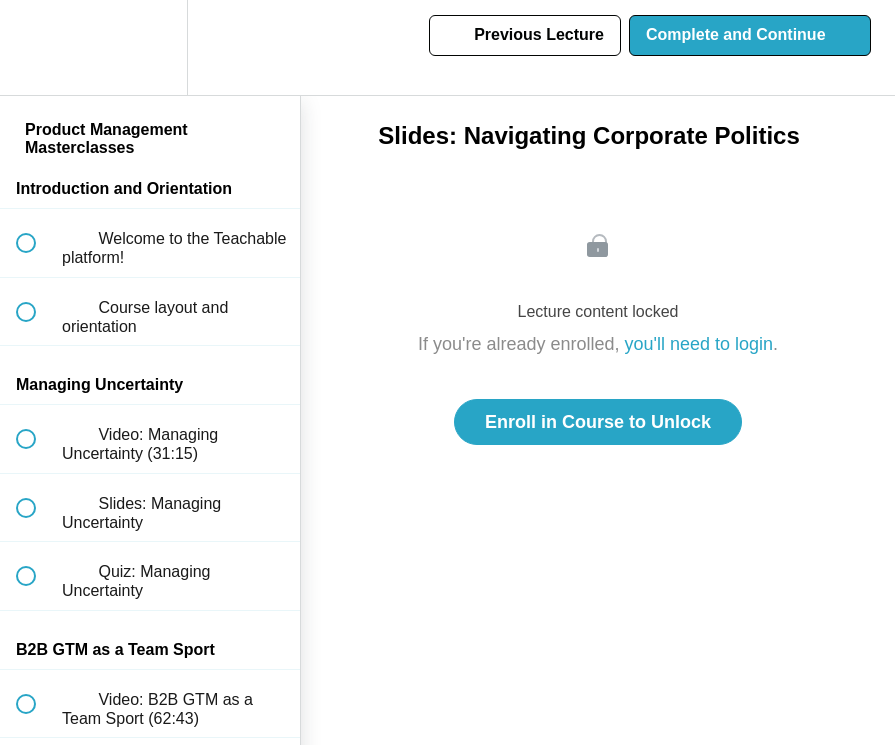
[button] (37, 47)
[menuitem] (150, 47)
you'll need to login (699, 344)
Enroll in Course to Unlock (598, 422)
